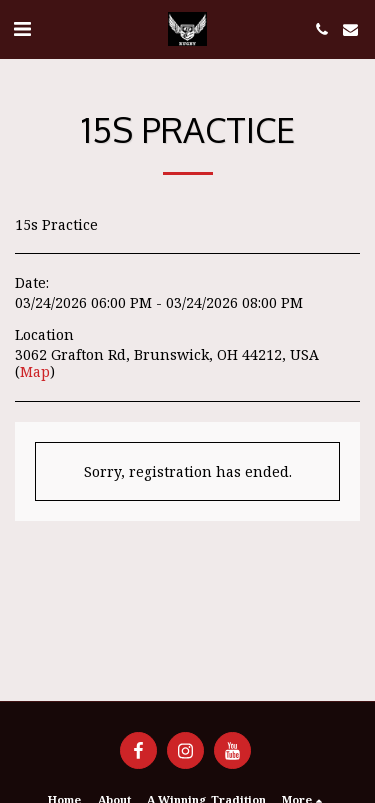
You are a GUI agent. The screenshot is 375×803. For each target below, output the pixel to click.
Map (35, 371)
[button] (22, 28)
